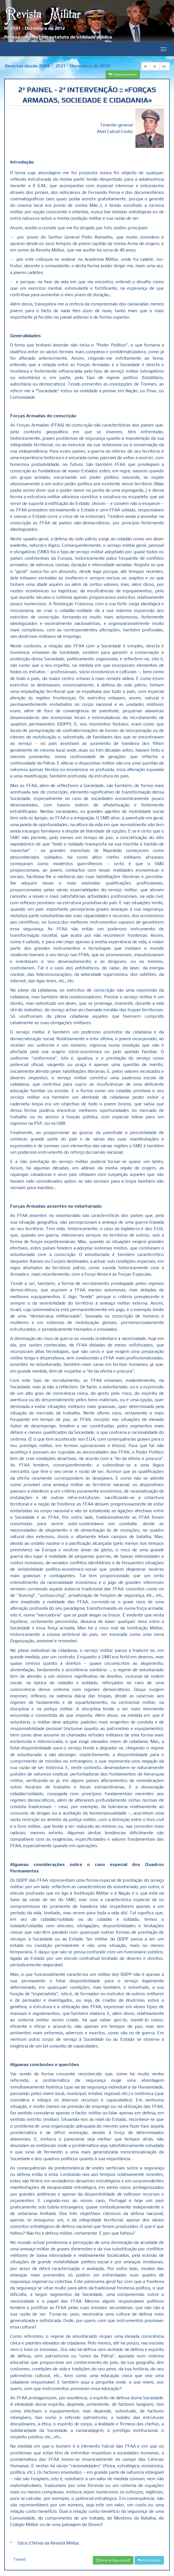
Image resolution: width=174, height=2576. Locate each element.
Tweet (19, 2559)
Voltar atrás (149, 2560)
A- (146, 66)
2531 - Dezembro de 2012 (82, 66)
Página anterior (123, 74)
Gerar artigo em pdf (113, 2560)
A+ (164, 66)
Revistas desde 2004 (27, 66)
